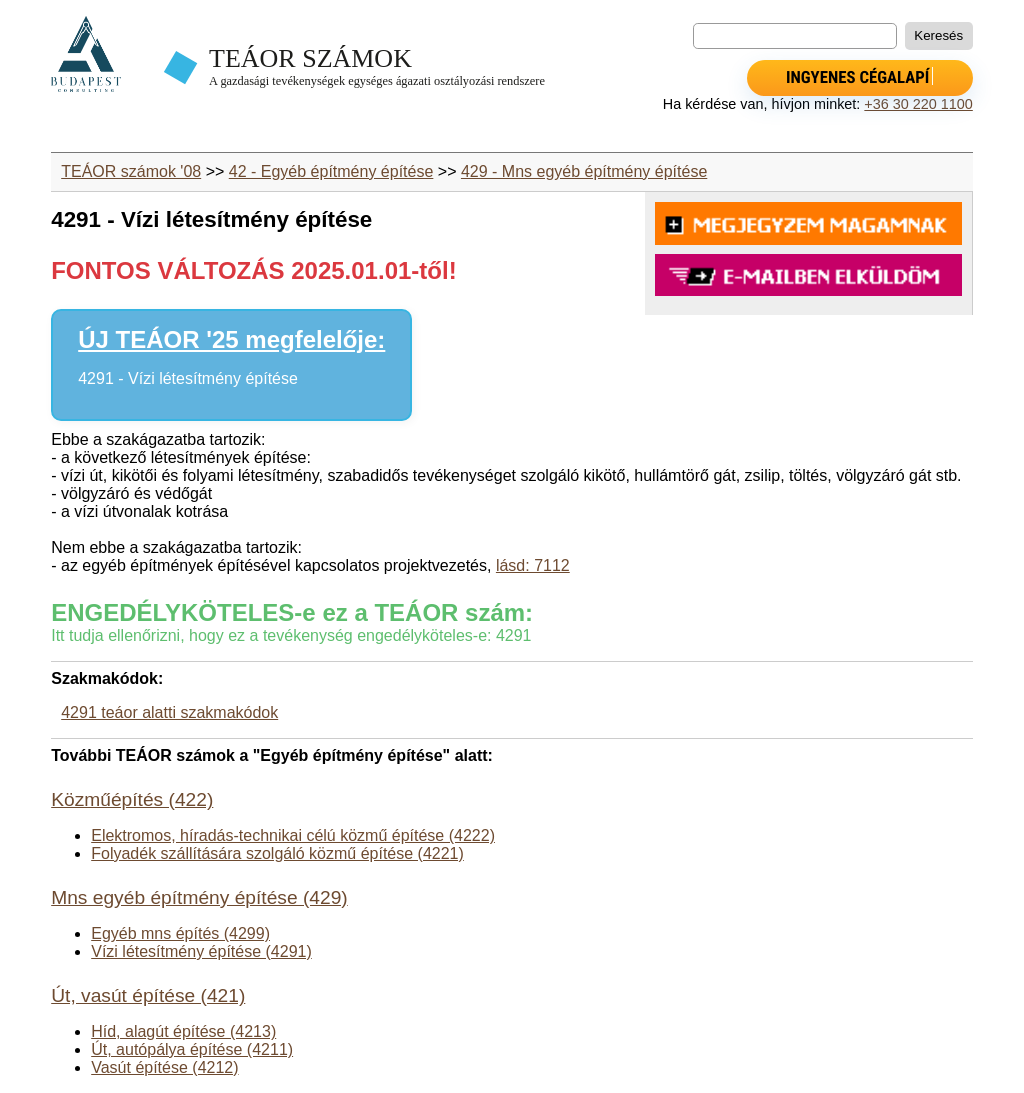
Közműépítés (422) (132, 799)
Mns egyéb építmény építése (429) (199, 897)
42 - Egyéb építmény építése (331, 171)
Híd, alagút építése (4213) (183, 1031)
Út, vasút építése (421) (148, 995)
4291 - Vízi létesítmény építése (188, 378)
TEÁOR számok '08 (131, 171)
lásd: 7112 (533, 565)
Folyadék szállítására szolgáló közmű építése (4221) (277, 853)
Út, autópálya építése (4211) (192, 1049)
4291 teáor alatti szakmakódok (169, 712)
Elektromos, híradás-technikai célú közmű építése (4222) (293, 835)
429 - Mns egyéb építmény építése (584, 171)
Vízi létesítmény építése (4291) (201, 951)
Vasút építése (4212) (164, 1067)
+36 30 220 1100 (918, 104)
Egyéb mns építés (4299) (180, 933)
